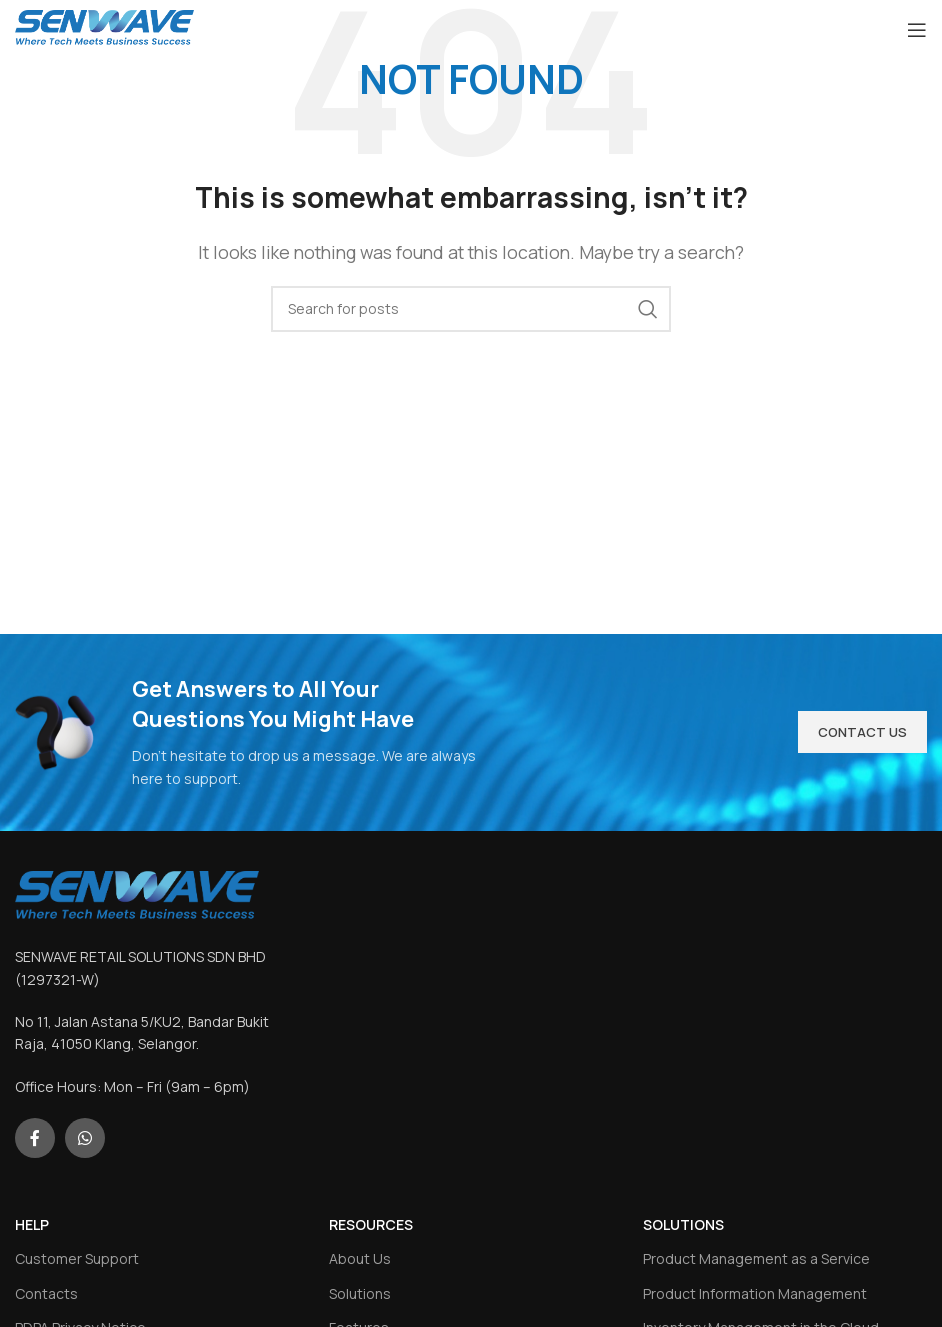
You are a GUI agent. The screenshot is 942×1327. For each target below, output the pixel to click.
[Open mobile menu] (917, 30)
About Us (360, 1258)
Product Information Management (755, 1293)
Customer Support (77, 1258)
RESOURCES (371, 1224)
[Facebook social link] (35, 1138)
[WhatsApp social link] (85, 1138)
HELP (32, 1224)
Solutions (360, 1293)
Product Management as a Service (756, 1258)
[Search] (471, 309)
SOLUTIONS (683, 1224)
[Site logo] (104, 28)
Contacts (46, 1293)
